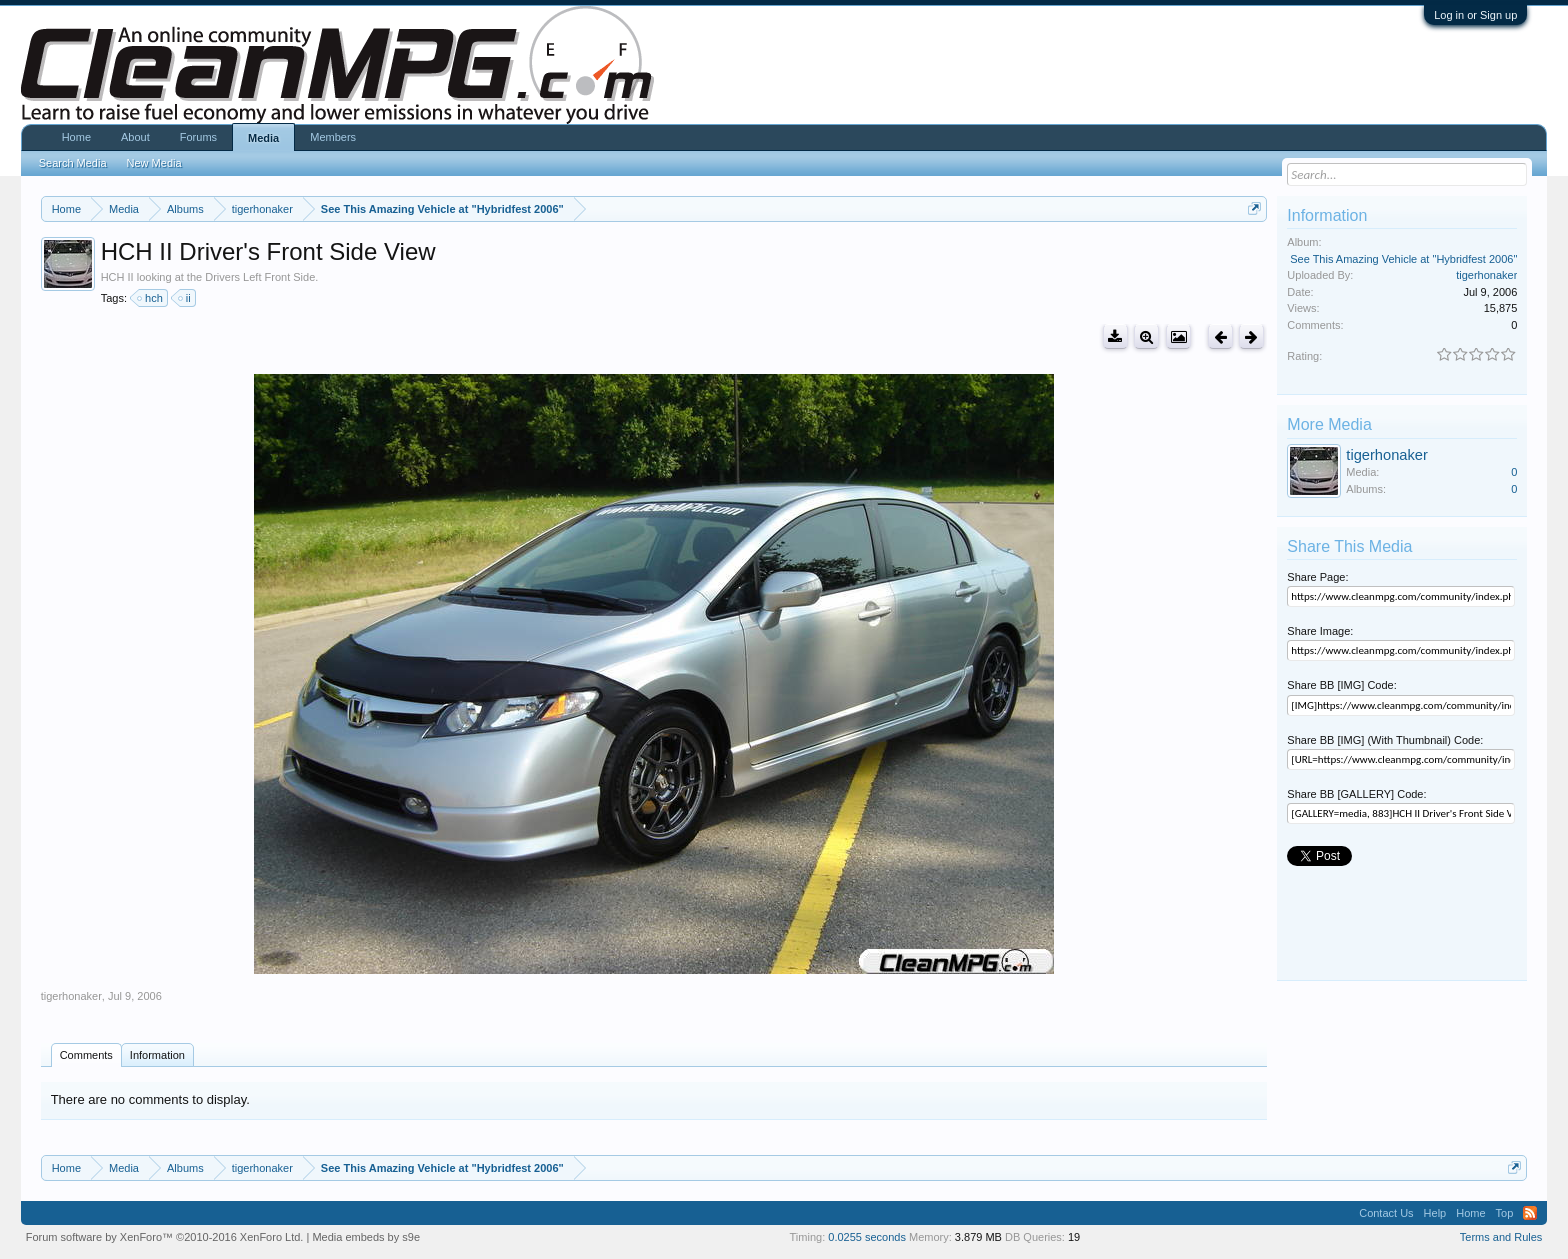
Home (76, 137)
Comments (86, 1055)
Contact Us (1386, 1213)
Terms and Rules (1501, 1237)
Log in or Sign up (1475, 15)
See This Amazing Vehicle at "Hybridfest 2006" (1403, 259)
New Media (154, 163)
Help (1435, 1213)
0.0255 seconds (867, 1237)
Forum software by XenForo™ (165, 1237)
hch (151, 298)
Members (333, 137)
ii (185, 298)
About (135, 137)
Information (157, 1055)
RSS (1530, 1213)
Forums (198, 137)
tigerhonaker (71, 996)
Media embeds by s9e (366, 1237)
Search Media (73, 163)
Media (263, 138)
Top (1505, 1213)
